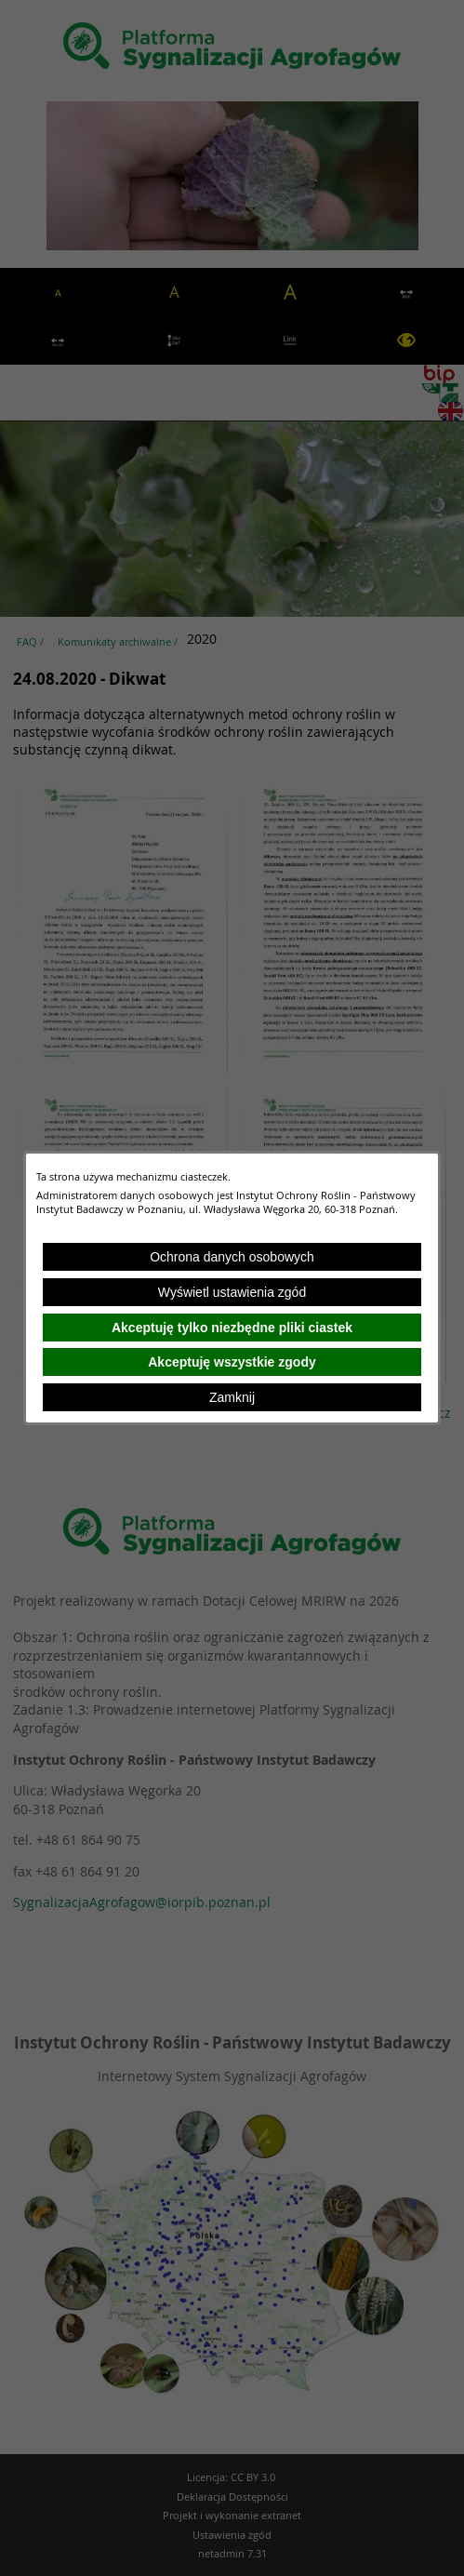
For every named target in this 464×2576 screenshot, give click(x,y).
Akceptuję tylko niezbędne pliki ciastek (232, 1327)
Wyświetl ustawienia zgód (232, 1292)
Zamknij (232, 1397)
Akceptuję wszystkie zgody (232, 1362)
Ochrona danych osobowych (232, 1256)
